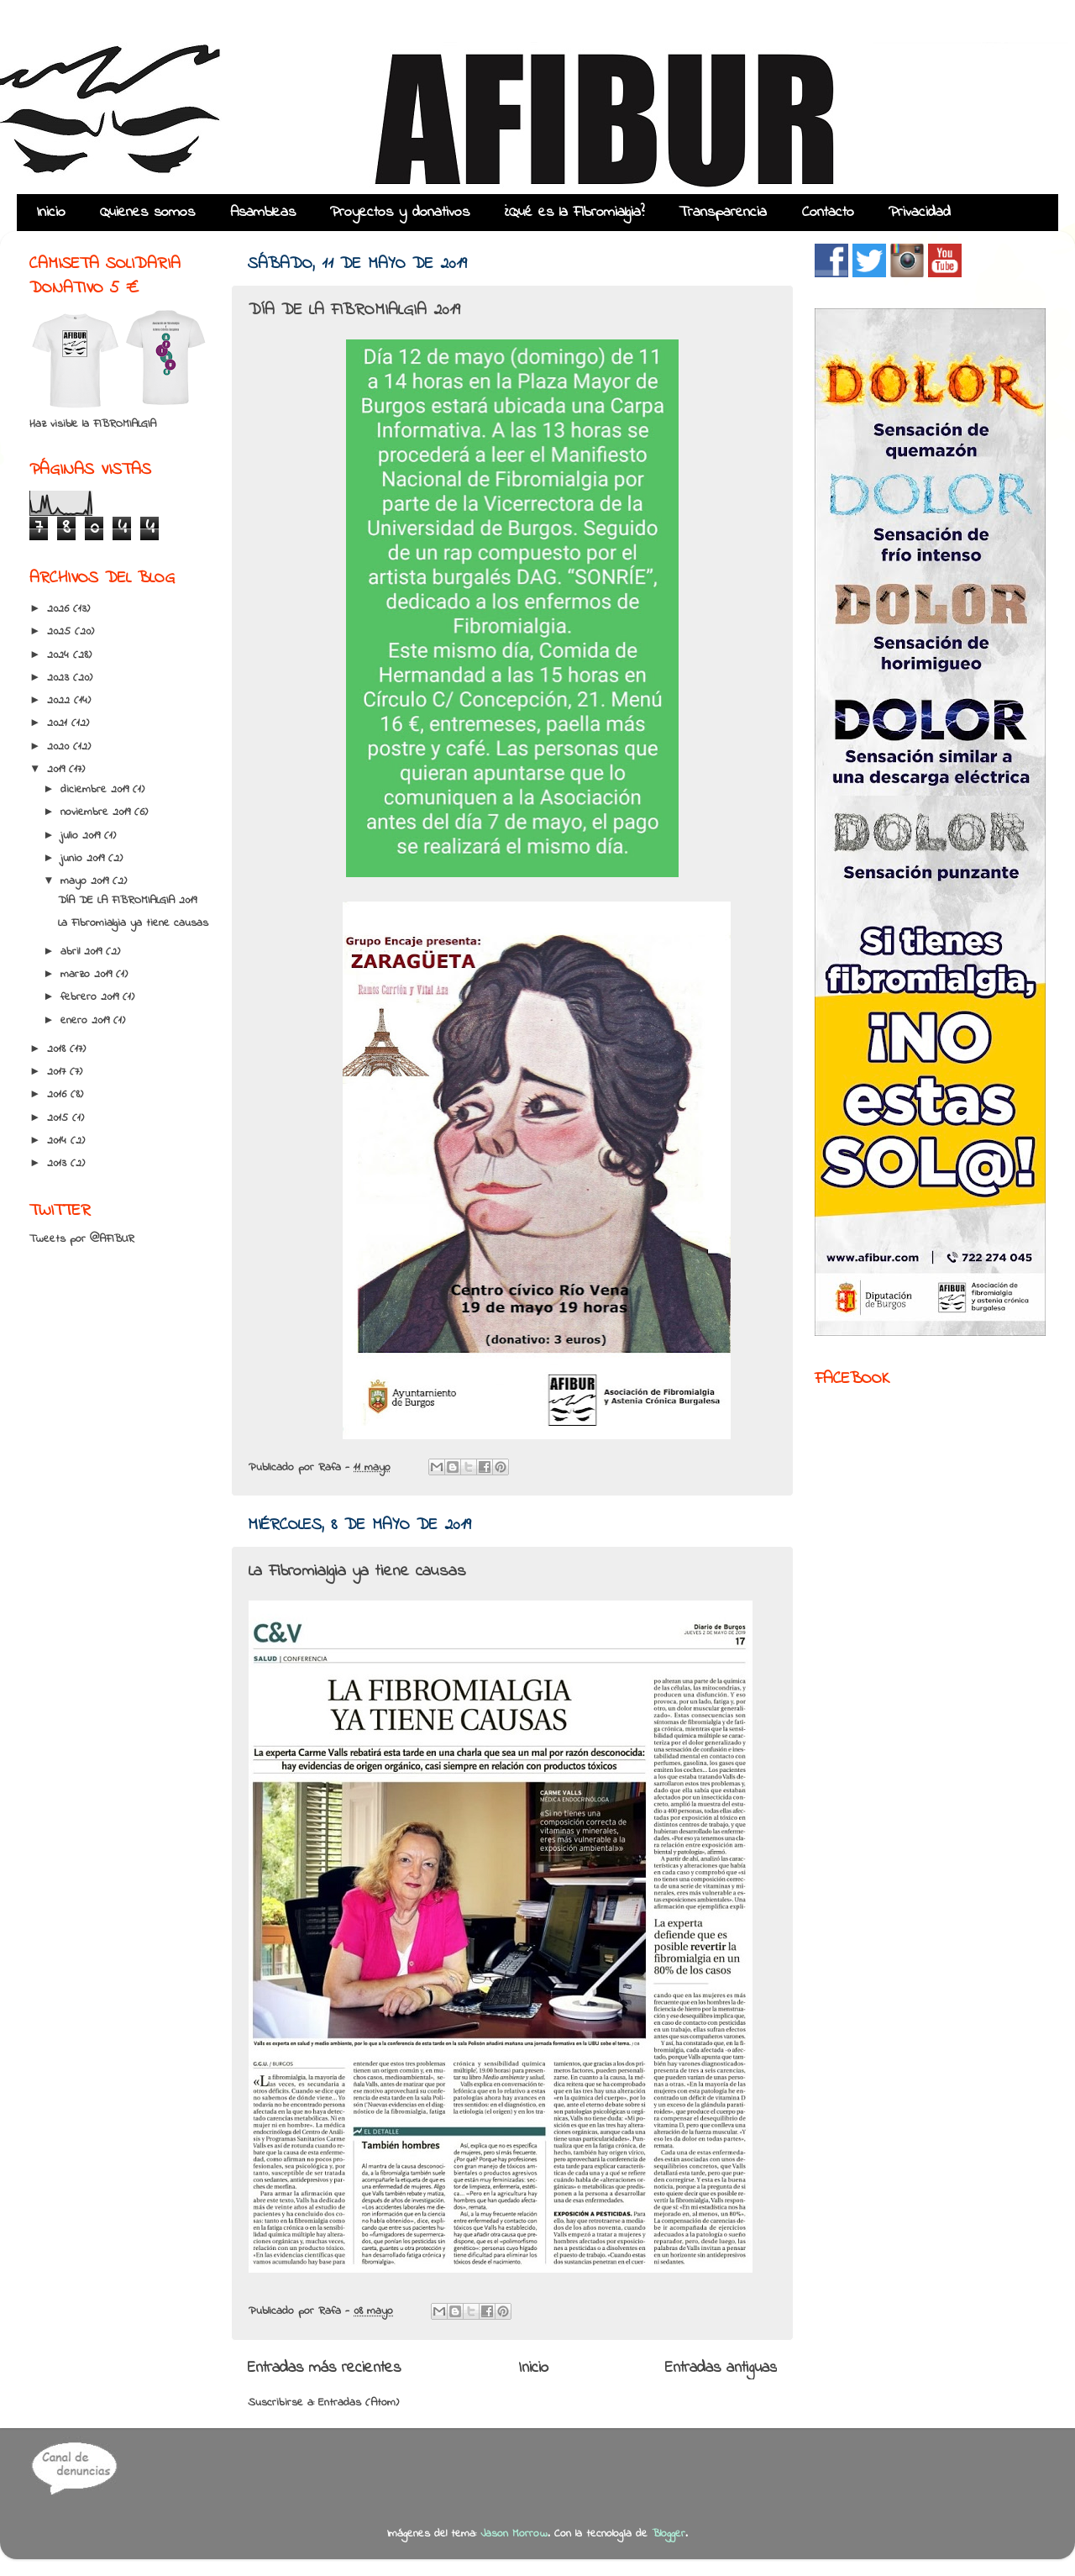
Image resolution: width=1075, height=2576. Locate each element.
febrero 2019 (91, 997)
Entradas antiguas (721, 2368)
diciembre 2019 (96, 789)
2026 (60, 609)
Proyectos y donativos (399, 212)
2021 (59, 723)
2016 (59, 1094)
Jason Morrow (514, 2534)
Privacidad (920, 212)
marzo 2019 (88, 974)
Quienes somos (147, 212)
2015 (59, 1118)
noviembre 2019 (97, 812)
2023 (60, 678)
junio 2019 (84, 858)
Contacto (828, 212)
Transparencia (723, 212)
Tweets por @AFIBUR (81, 1239)
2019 (58, 769)
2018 (58, 1049)
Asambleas (263, 212)
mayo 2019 (86, 881)
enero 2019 (86, 1020)
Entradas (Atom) (358, 2403)
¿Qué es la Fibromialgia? (574, 212)
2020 (60, 747)
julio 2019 (82, 836)
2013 (59, 1163)
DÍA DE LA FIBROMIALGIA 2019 (354, 310)
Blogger (668, 2534)
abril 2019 (83, 952)
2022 (60, 700)
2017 (58, 1072)
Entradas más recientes (324, 2368)
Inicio (51, 212)
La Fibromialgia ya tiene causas (357, 1571)
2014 (59, 1141)
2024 (60, 655)
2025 (61, 631)
